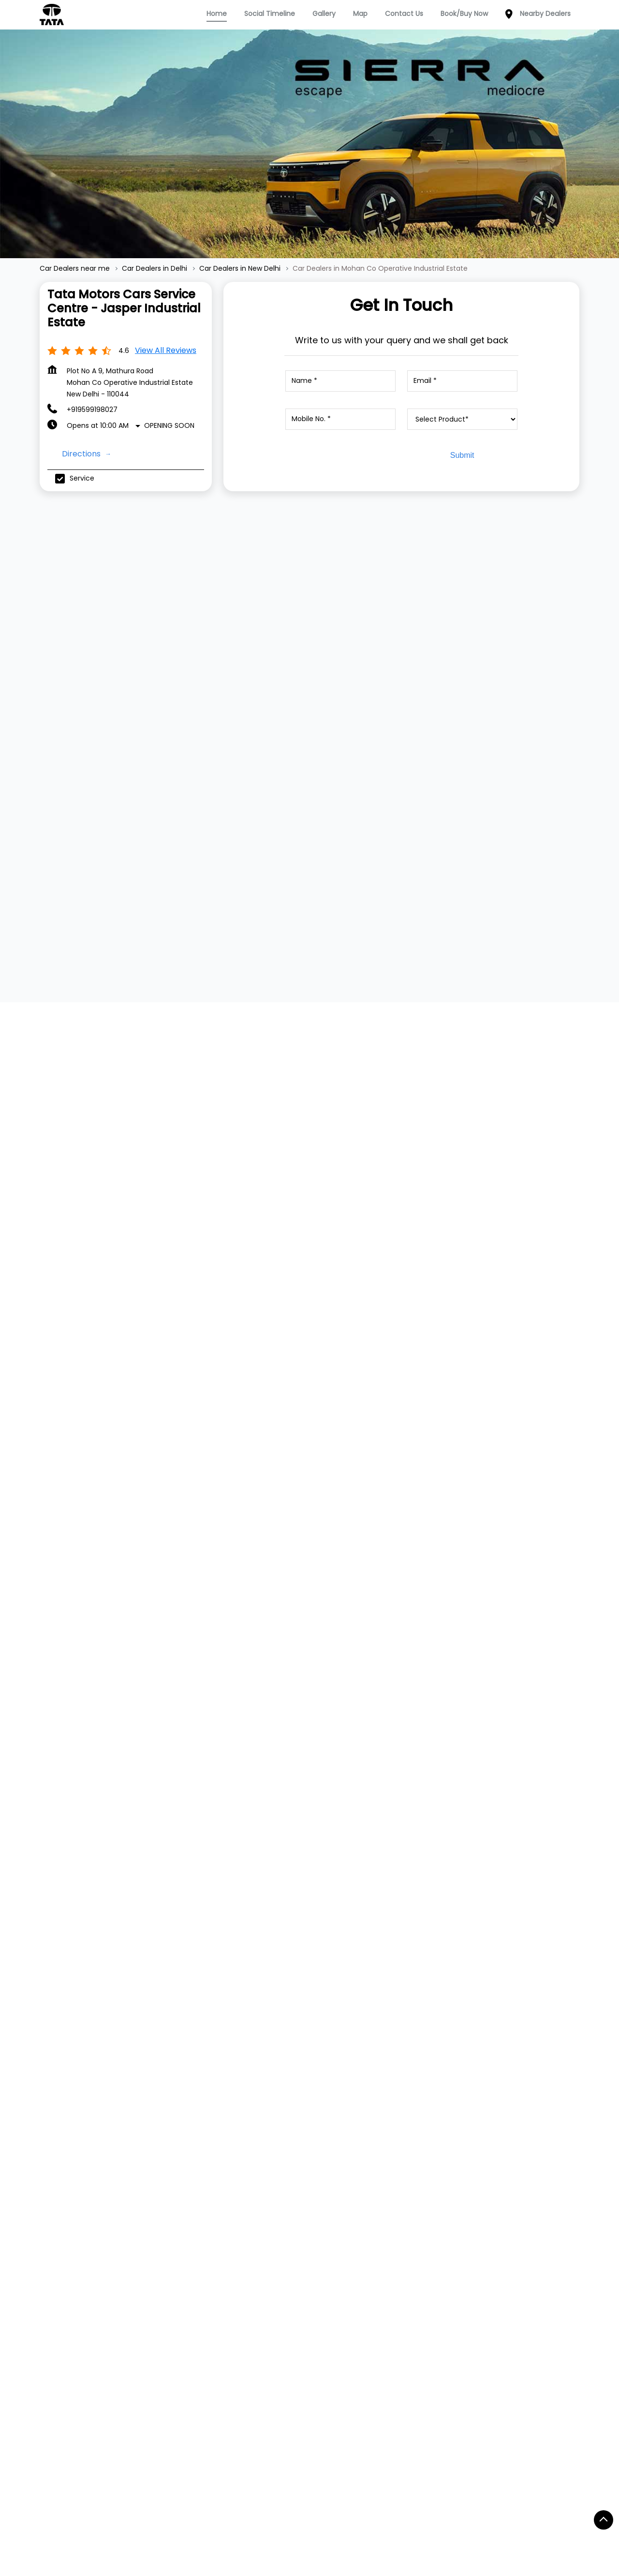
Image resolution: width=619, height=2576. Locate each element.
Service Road (155, 2339)
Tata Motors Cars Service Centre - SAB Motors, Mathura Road (302, 1908)
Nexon (157, 2158)
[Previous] (45, 664)
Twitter (491, 2173)
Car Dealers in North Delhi (478, 2501)
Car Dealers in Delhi (188, 2501)
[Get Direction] (491, 1392)
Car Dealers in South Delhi (89, 2520)
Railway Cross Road (82, 2339)
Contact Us (383, 2158)
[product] (462, 419)
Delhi (311, 1386)
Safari (157, 2243)
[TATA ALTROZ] (484, 660)
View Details (130, 739)
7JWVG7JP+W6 (432, 1386)
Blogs (372, 2200)
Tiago (156, 2172)
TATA (48, 2156)
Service (267, 2158)
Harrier (158, 2229)
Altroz (156, 2258)
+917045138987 (272, 1993)
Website (94, 2063)
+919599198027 (92, 409)
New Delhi (319, 1400)
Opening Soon (169, 425)
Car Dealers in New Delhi (377, 2501)
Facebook (496, 2158)
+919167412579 (100, 1993)
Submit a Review (80, 1005)
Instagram (496, 2187)
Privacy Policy (386, 2172)
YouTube (494, 2202)
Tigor (155, 2186)
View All (68, 1174)
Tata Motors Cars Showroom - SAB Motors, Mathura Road (471, 1908)
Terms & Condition (395, 2186)
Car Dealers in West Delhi (192, 2520)
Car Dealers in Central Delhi (92, 2501)
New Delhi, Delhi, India (443, 1395)
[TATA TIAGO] (134, 652)
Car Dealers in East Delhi (279, 2501)
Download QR (489, 1153)
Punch (158, 2200)
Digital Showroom (284, 2186)
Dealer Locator (280, 2172)
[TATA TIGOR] (309, 652)
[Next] (573, 664)
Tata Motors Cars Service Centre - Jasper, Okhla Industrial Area (131, 1908)
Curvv (157, 2215)
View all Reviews (165, 350)
